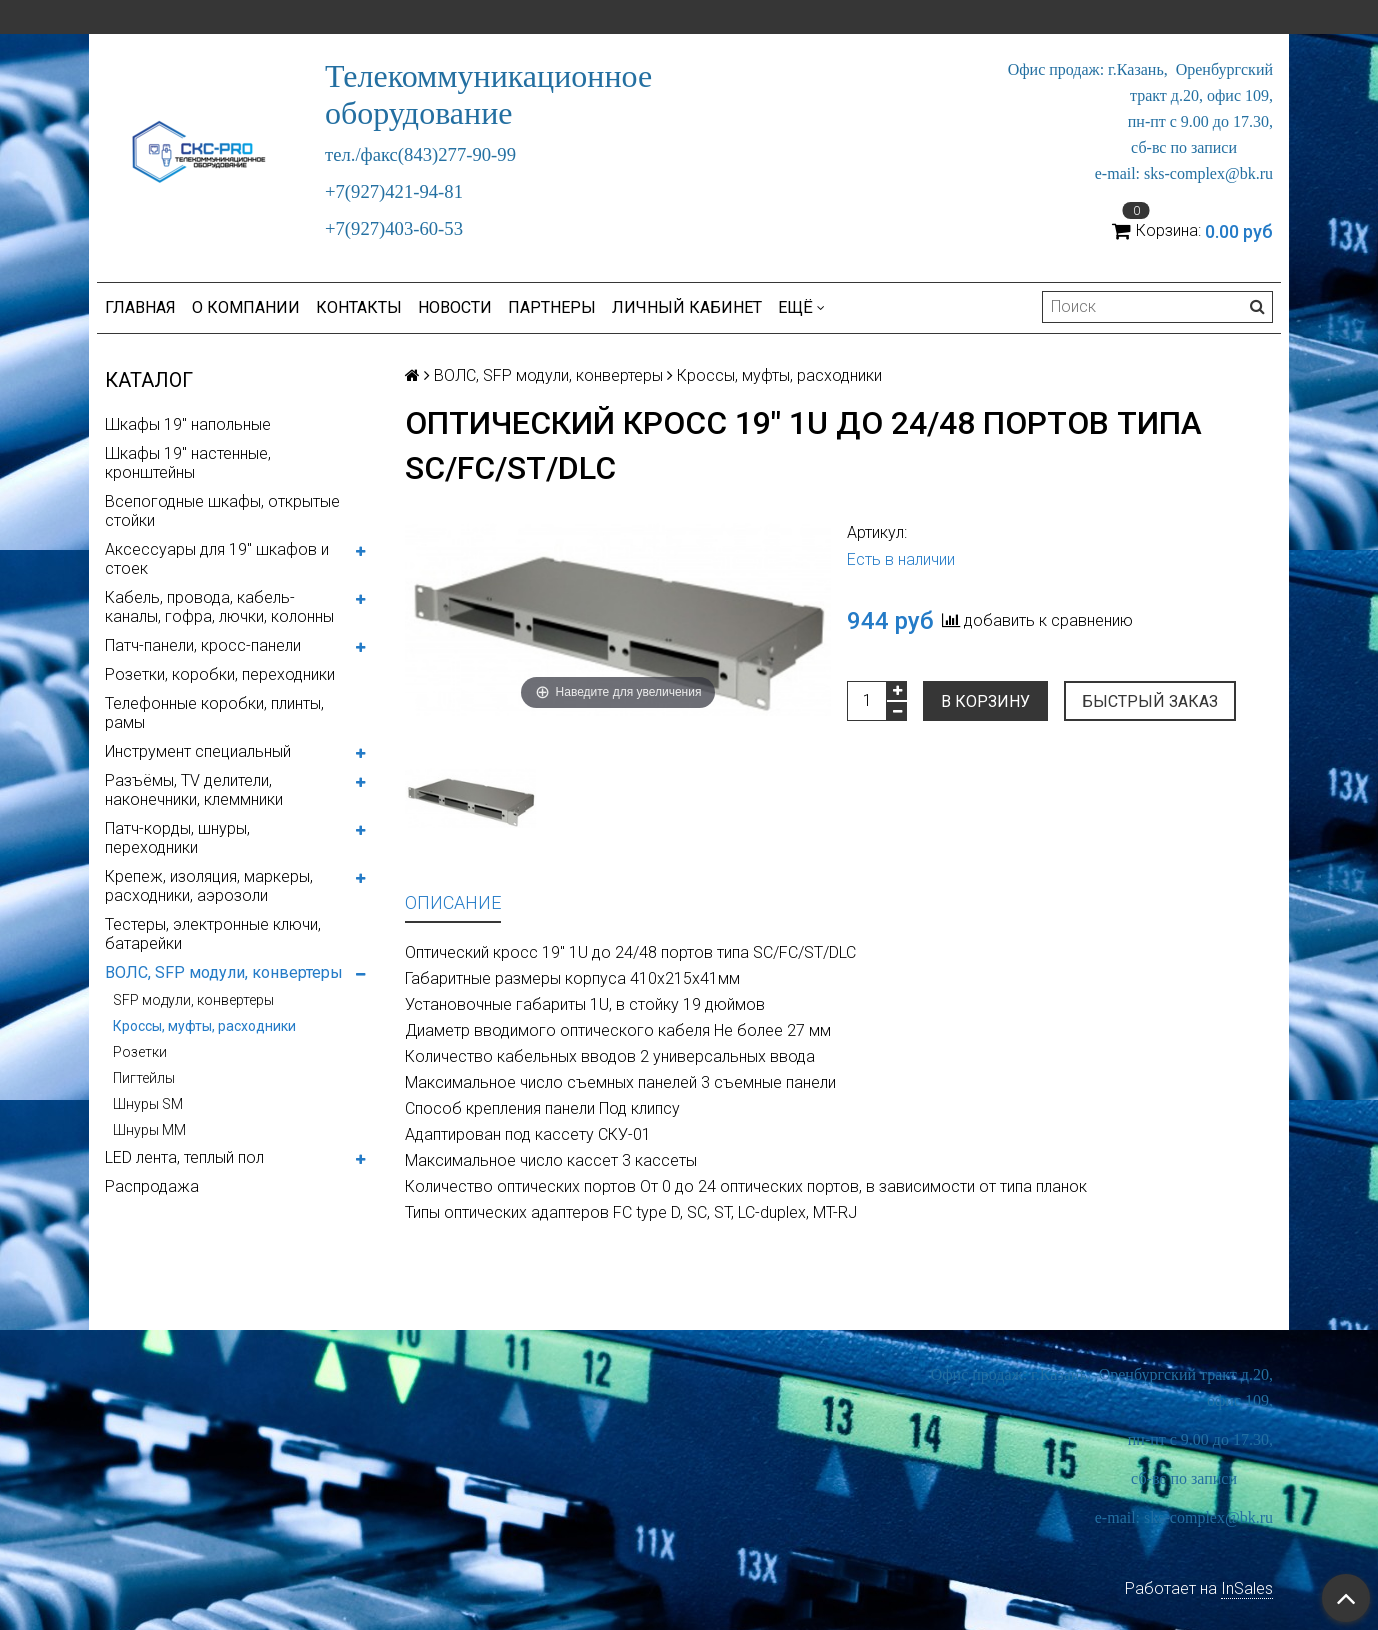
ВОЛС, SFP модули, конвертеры (224, 972)
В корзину (985, 701)
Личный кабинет (687, 307)
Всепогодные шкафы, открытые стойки (222, 511)
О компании (246, 307)
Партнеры (552, 307)
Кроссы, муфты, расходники (204, 1026)
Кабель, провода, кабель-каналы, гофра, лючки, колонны (219, 607)
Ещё (801, 307)
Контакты (359, 307)
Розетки (140, 1052)
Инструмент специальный (198, 751)
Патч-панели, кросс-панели (203, 645)
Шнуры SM (148, 1104)
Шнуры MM (149, 1130)
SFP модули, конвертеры (193, 1000)
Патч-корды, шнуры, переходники (177, 838)
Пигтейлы (144, 1078)
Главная (140, 307)
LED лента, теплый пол (184, 1157)
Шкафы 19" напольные (188, 424)
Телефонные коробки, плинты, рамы (214, 713)
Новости (455, 307)
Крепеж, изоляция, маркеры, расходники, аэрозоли (209, 886)
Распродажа (152, 1186)
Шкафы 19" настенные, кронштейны (188, 463)
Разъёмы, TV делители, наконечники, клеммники (194, 790)
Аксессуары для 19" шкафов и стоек (217, 559)
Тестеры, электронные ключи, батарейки (213, 934)
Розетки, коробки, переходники (220, 674)
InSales (1247, 1588)
